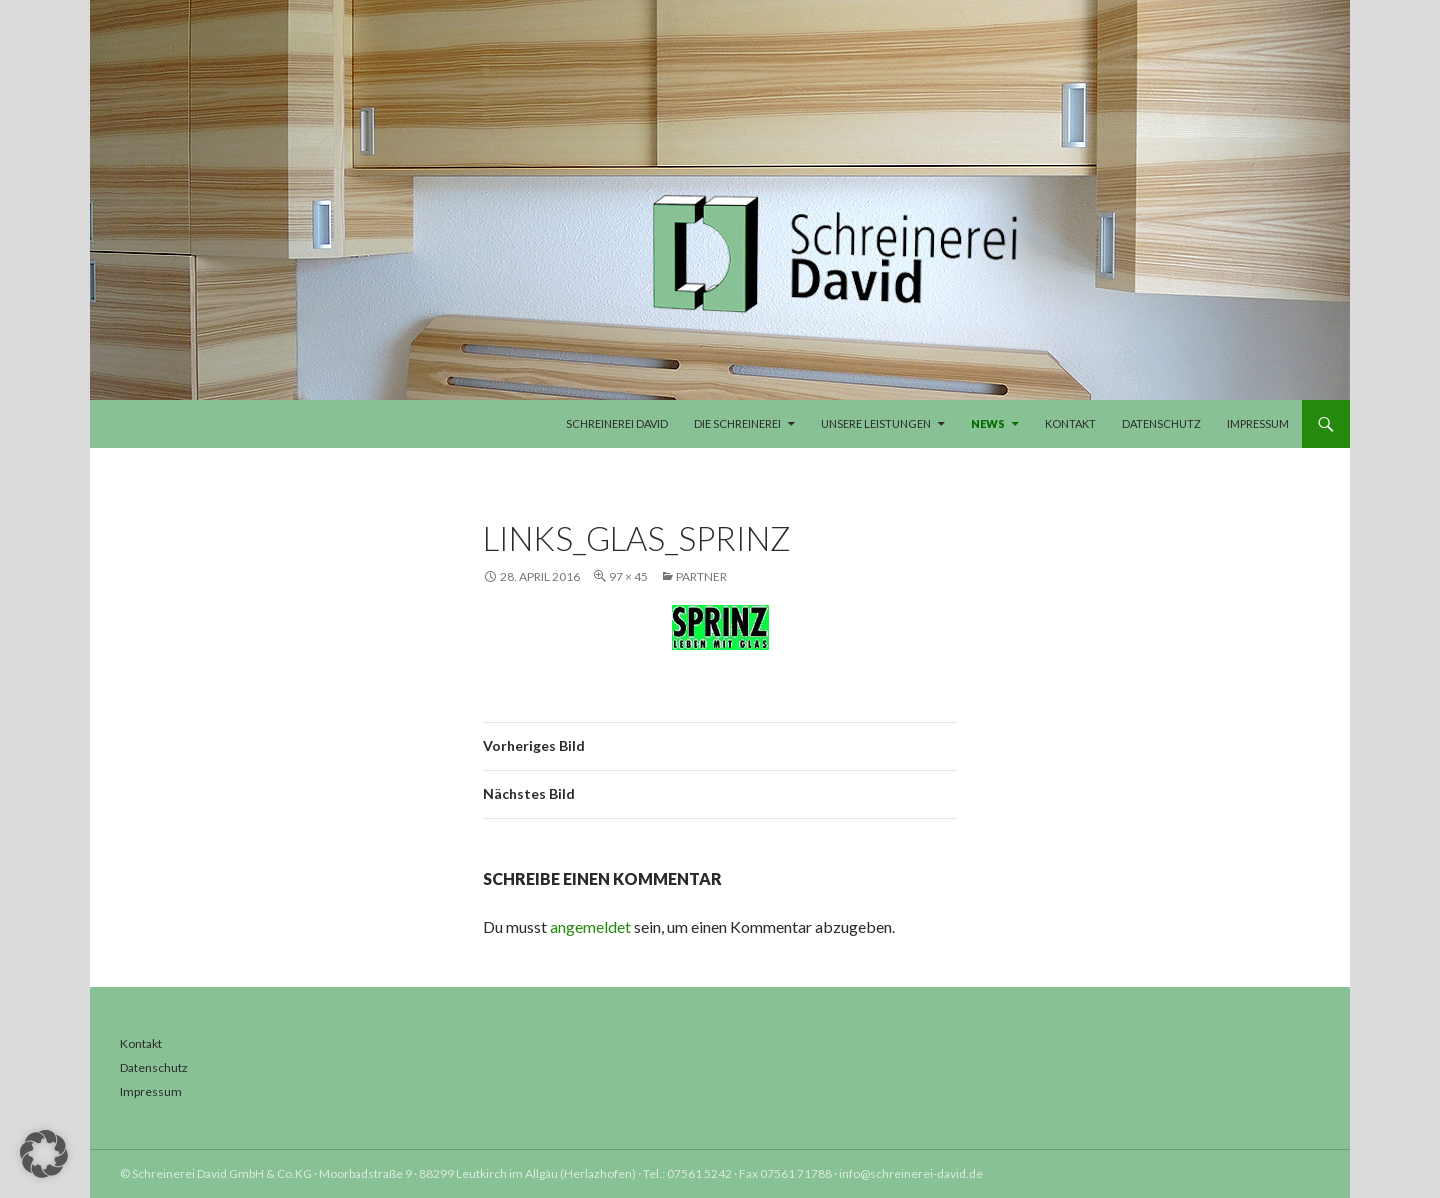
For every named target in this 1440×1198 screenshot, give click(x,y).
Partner (701, 576)
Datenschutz (1161, 423)
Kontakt (1070, 423)
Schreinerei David (617, 423)
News (988, 423)
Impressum (1258, 423)
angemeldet (590, 926)
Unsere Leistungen (876, 423)
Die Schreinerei (737, 423)
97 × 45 (628, 576)
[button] (44, 1154)
